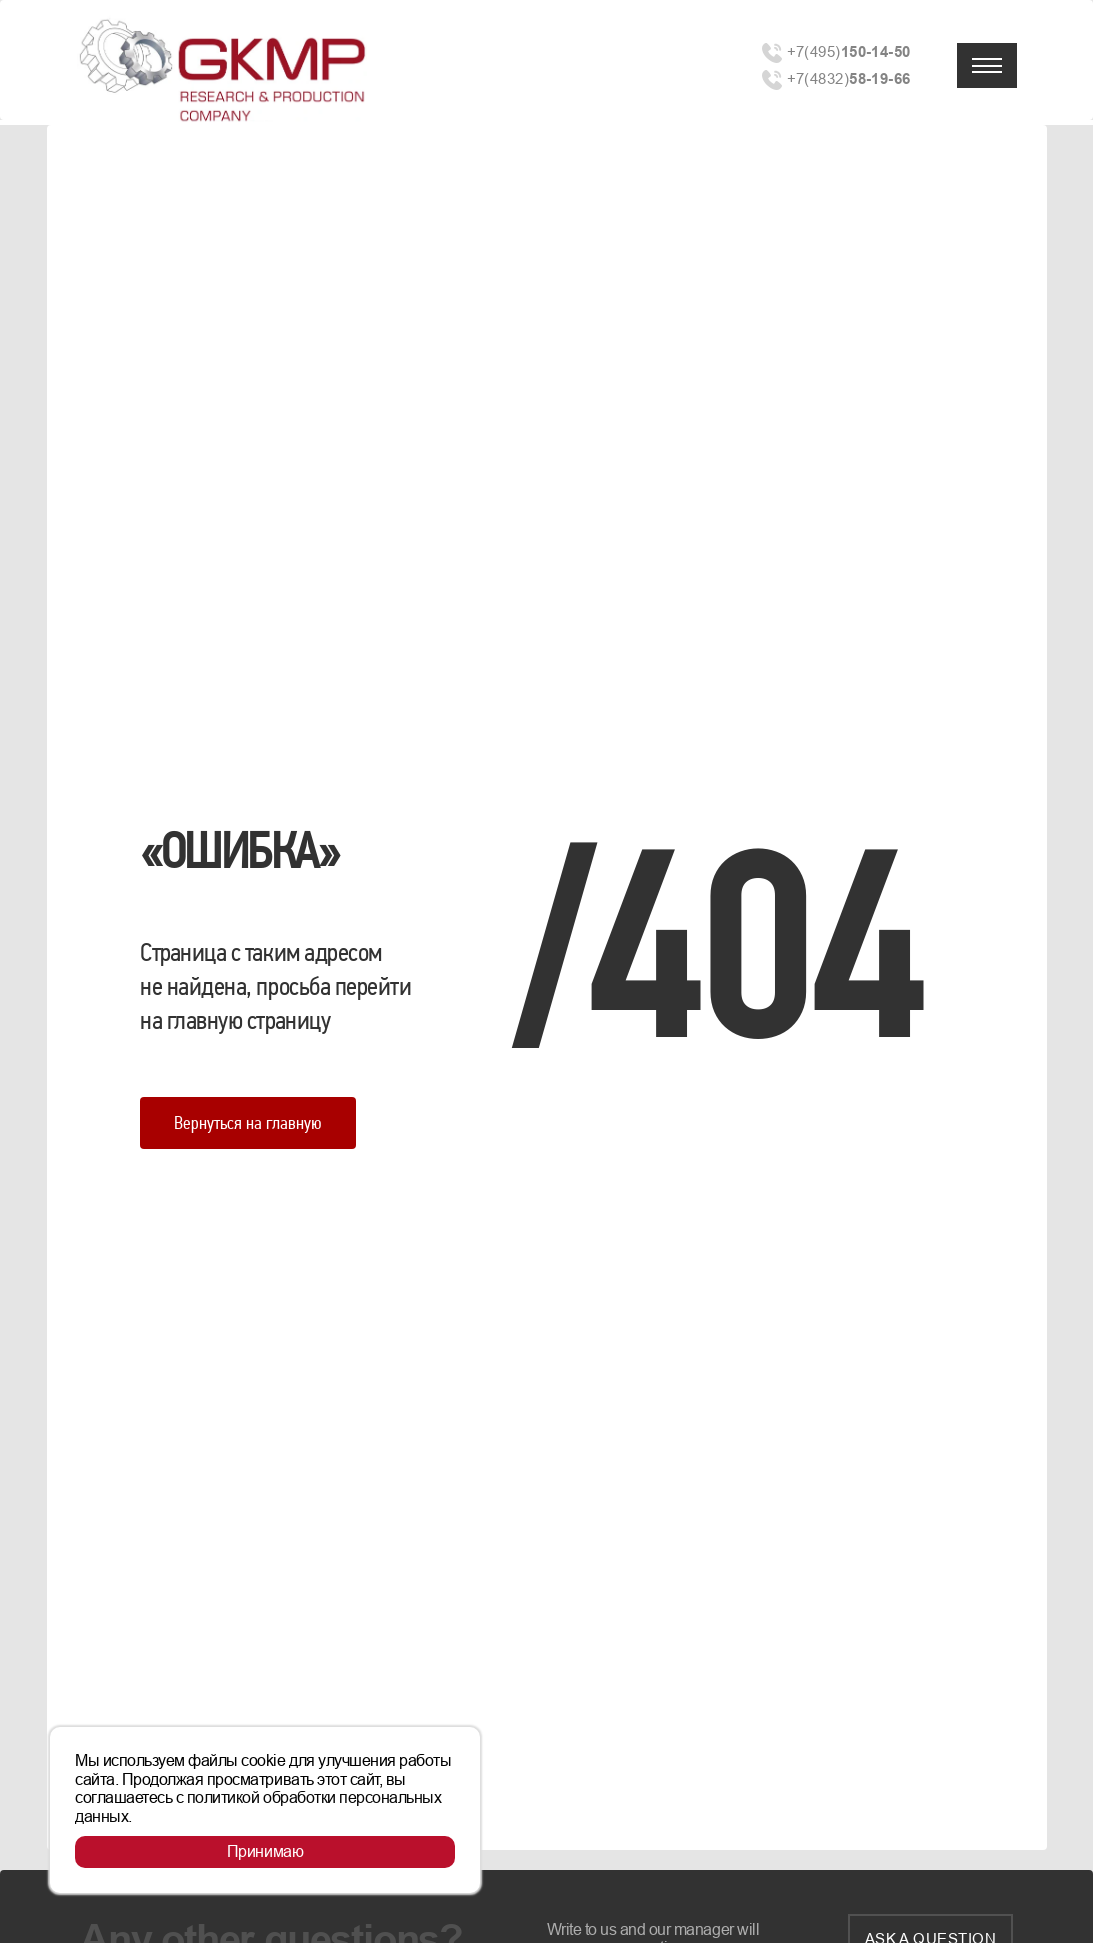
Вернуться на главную (248, 1122)
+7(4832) (849, 78)
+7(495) (849, 51)
